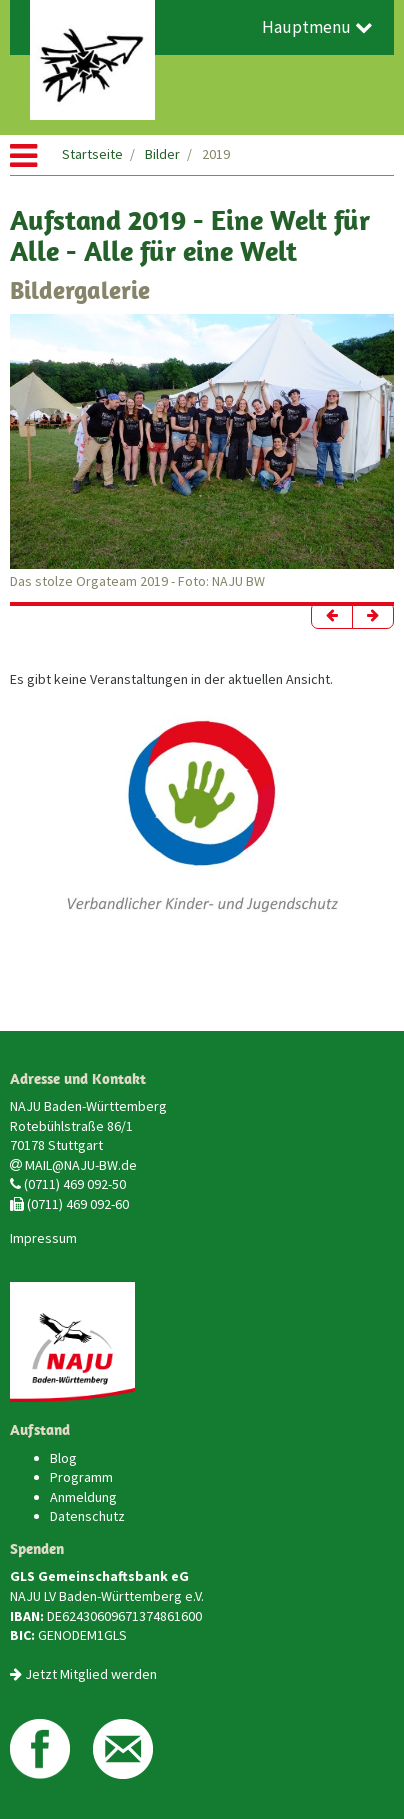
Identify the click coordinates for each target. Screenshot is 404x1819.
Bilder (162, 154)
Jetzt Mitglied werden (91, 1674)
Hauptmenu (317, 27)
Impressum (43, 1238)
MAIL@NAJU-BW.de (81, 1165)
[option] (202, 453)
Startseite (92, 154)
